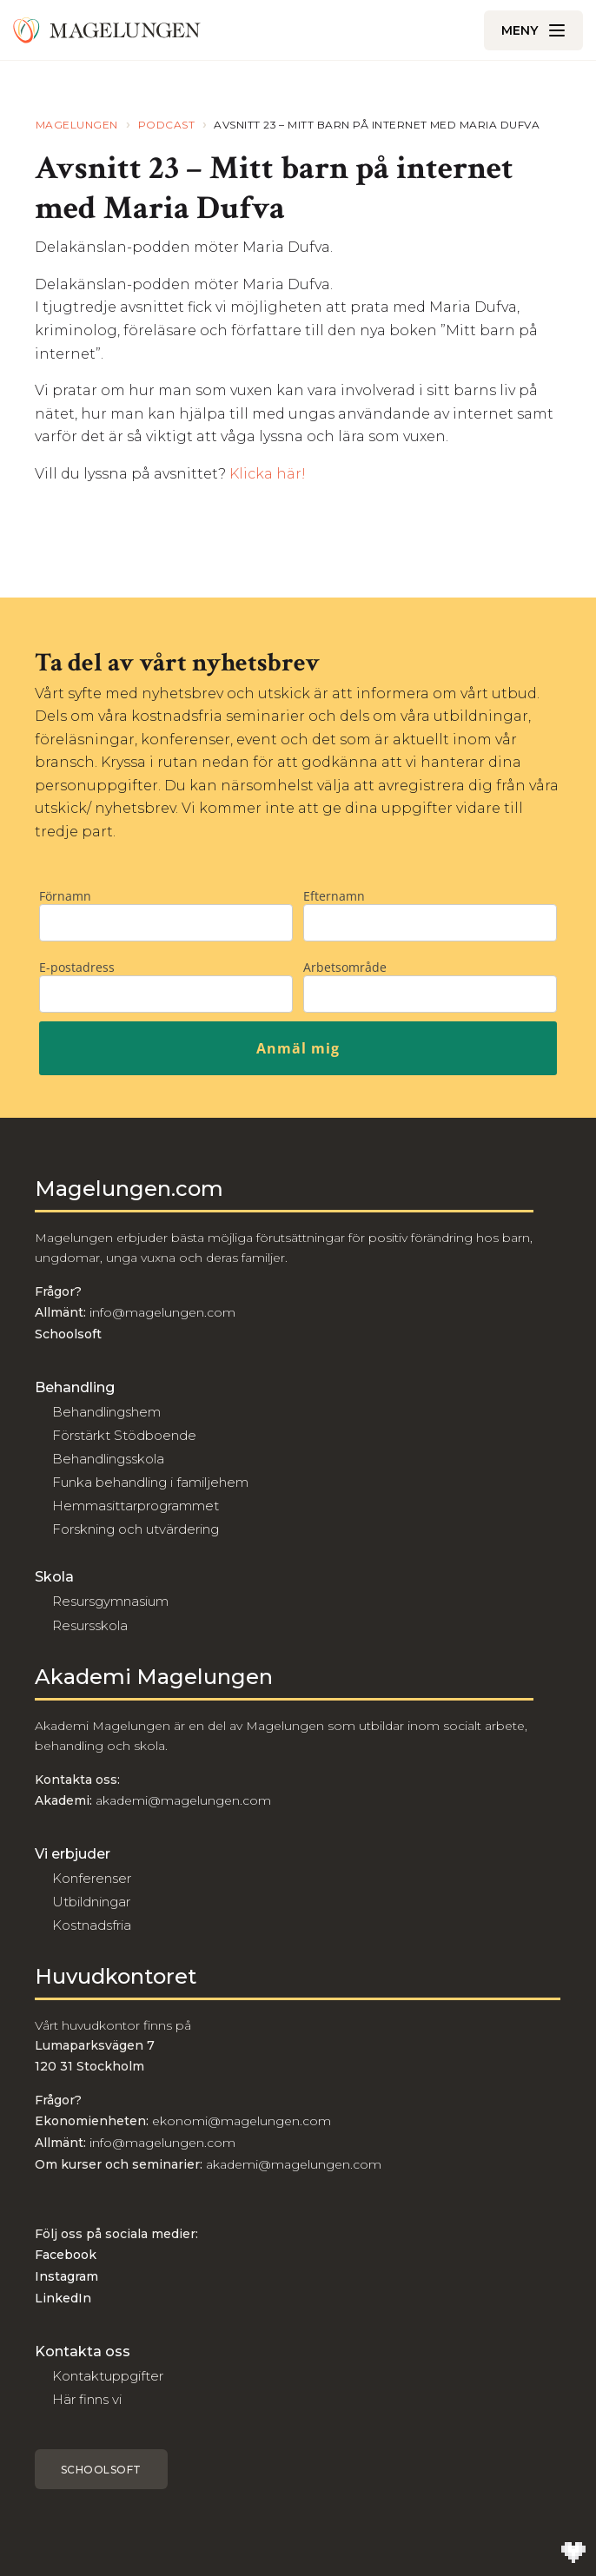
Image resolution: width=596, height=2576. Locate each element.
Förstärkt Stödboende (124, 1435)
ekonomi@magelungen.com (241, 2121)
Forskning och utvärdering (135, 1529)
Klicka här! (267, 474)
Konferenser (91, 1878)
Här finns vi (87, 2399)
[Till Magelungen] (107, 30)
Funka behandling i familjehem (150, 1482)
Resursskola (90, 1625)
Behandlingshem (106, 1411)
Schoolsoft (101, 2469)
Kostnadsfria (91, 1925)
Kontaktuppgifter (107, 2375)
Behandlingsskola (108, 1458)
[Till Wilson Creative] (573, 2553)
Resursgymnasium (110, 1601)
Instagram (66, 2276)
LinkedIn (63, 2298)
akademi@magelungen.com (183, 1800)
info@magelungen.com (160, 1312)
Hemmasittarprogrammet (135, 1505)
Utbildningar (91, 1901)
